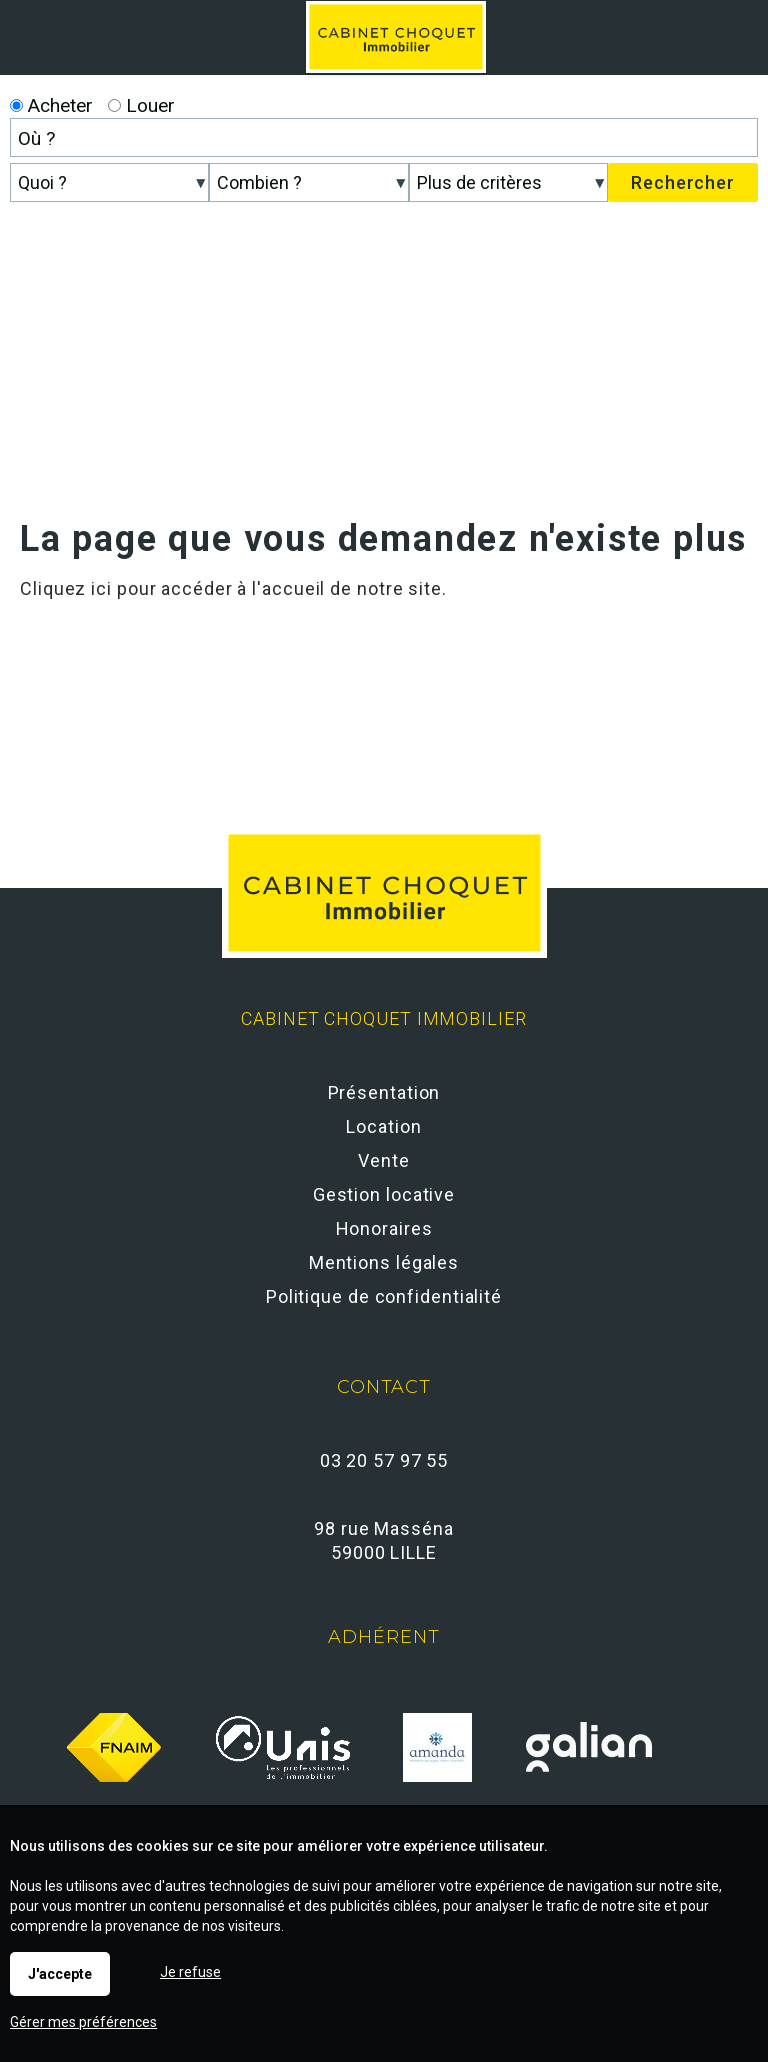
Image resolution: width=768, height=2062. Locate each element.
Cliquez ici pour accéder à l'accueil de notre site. (233, 588)
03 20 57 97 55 (384, 1460)
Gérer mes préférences (83, 2022)
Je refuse (190, 1972)
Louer (141, 105)
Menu (730, 25)
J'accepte (60, 1974)
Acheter (51, 105)
